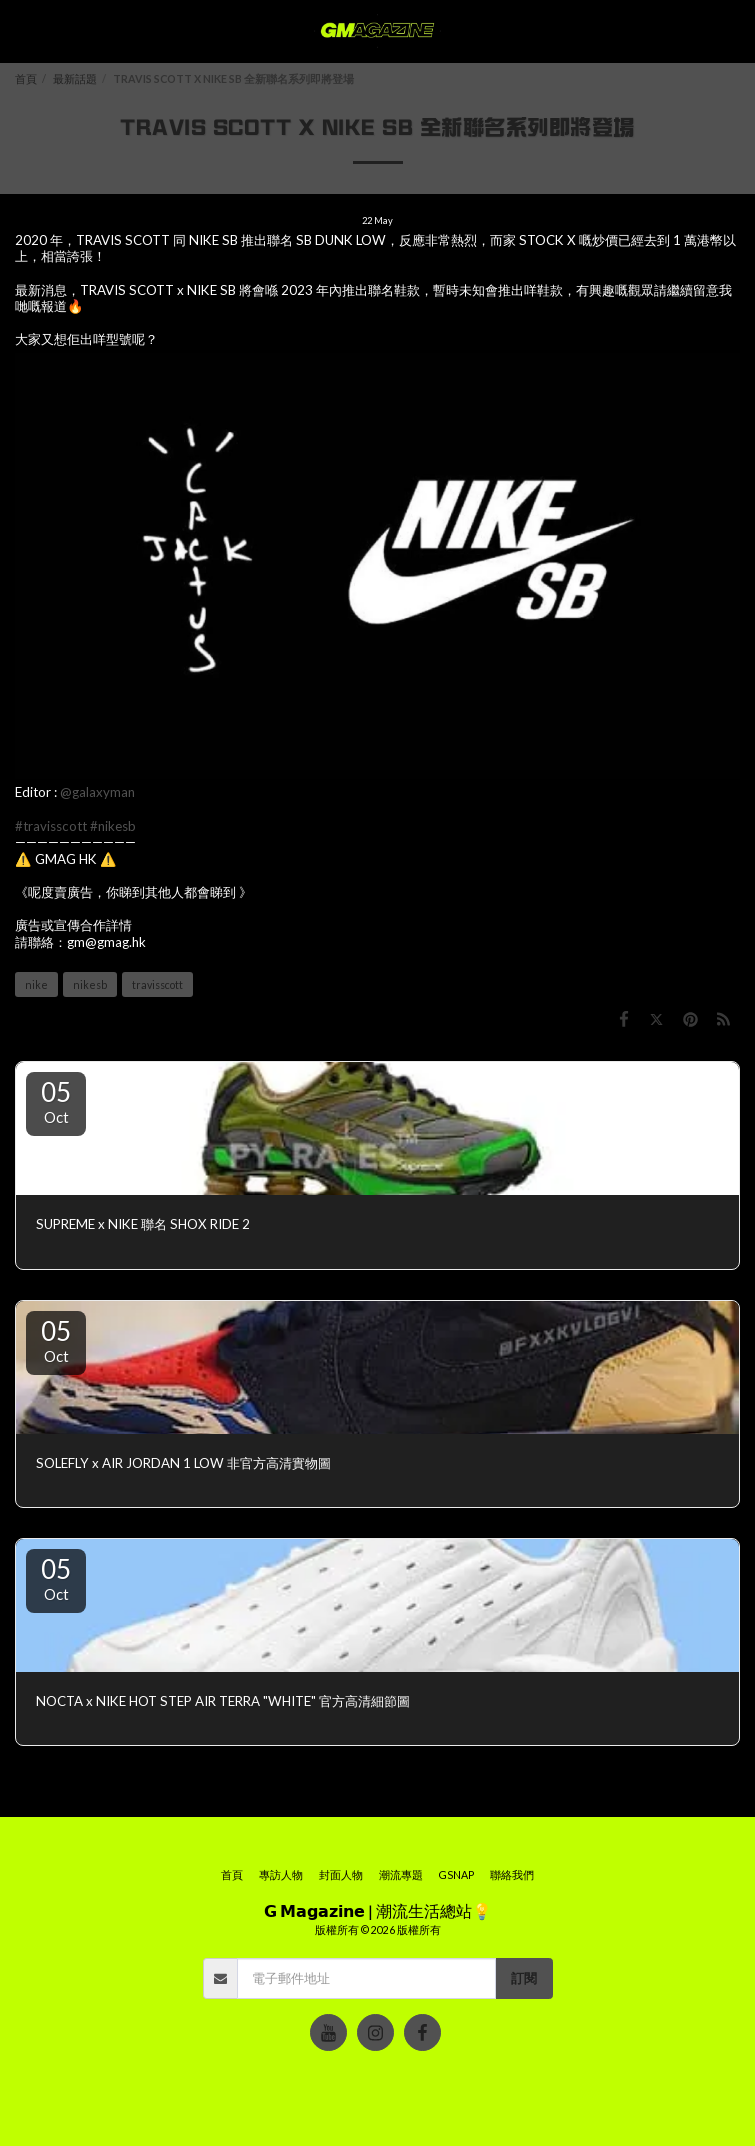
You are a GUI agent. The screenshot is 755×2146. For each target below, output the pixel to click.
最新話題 (75, 78)
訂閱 (524, 1978)
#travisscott (51, 826)
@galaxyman (97, 792)
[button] (22, 31)
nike (36, 984)
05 (56, 1101)
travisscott (157, 984)
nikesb (90, 984)
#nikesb (113, 826)
